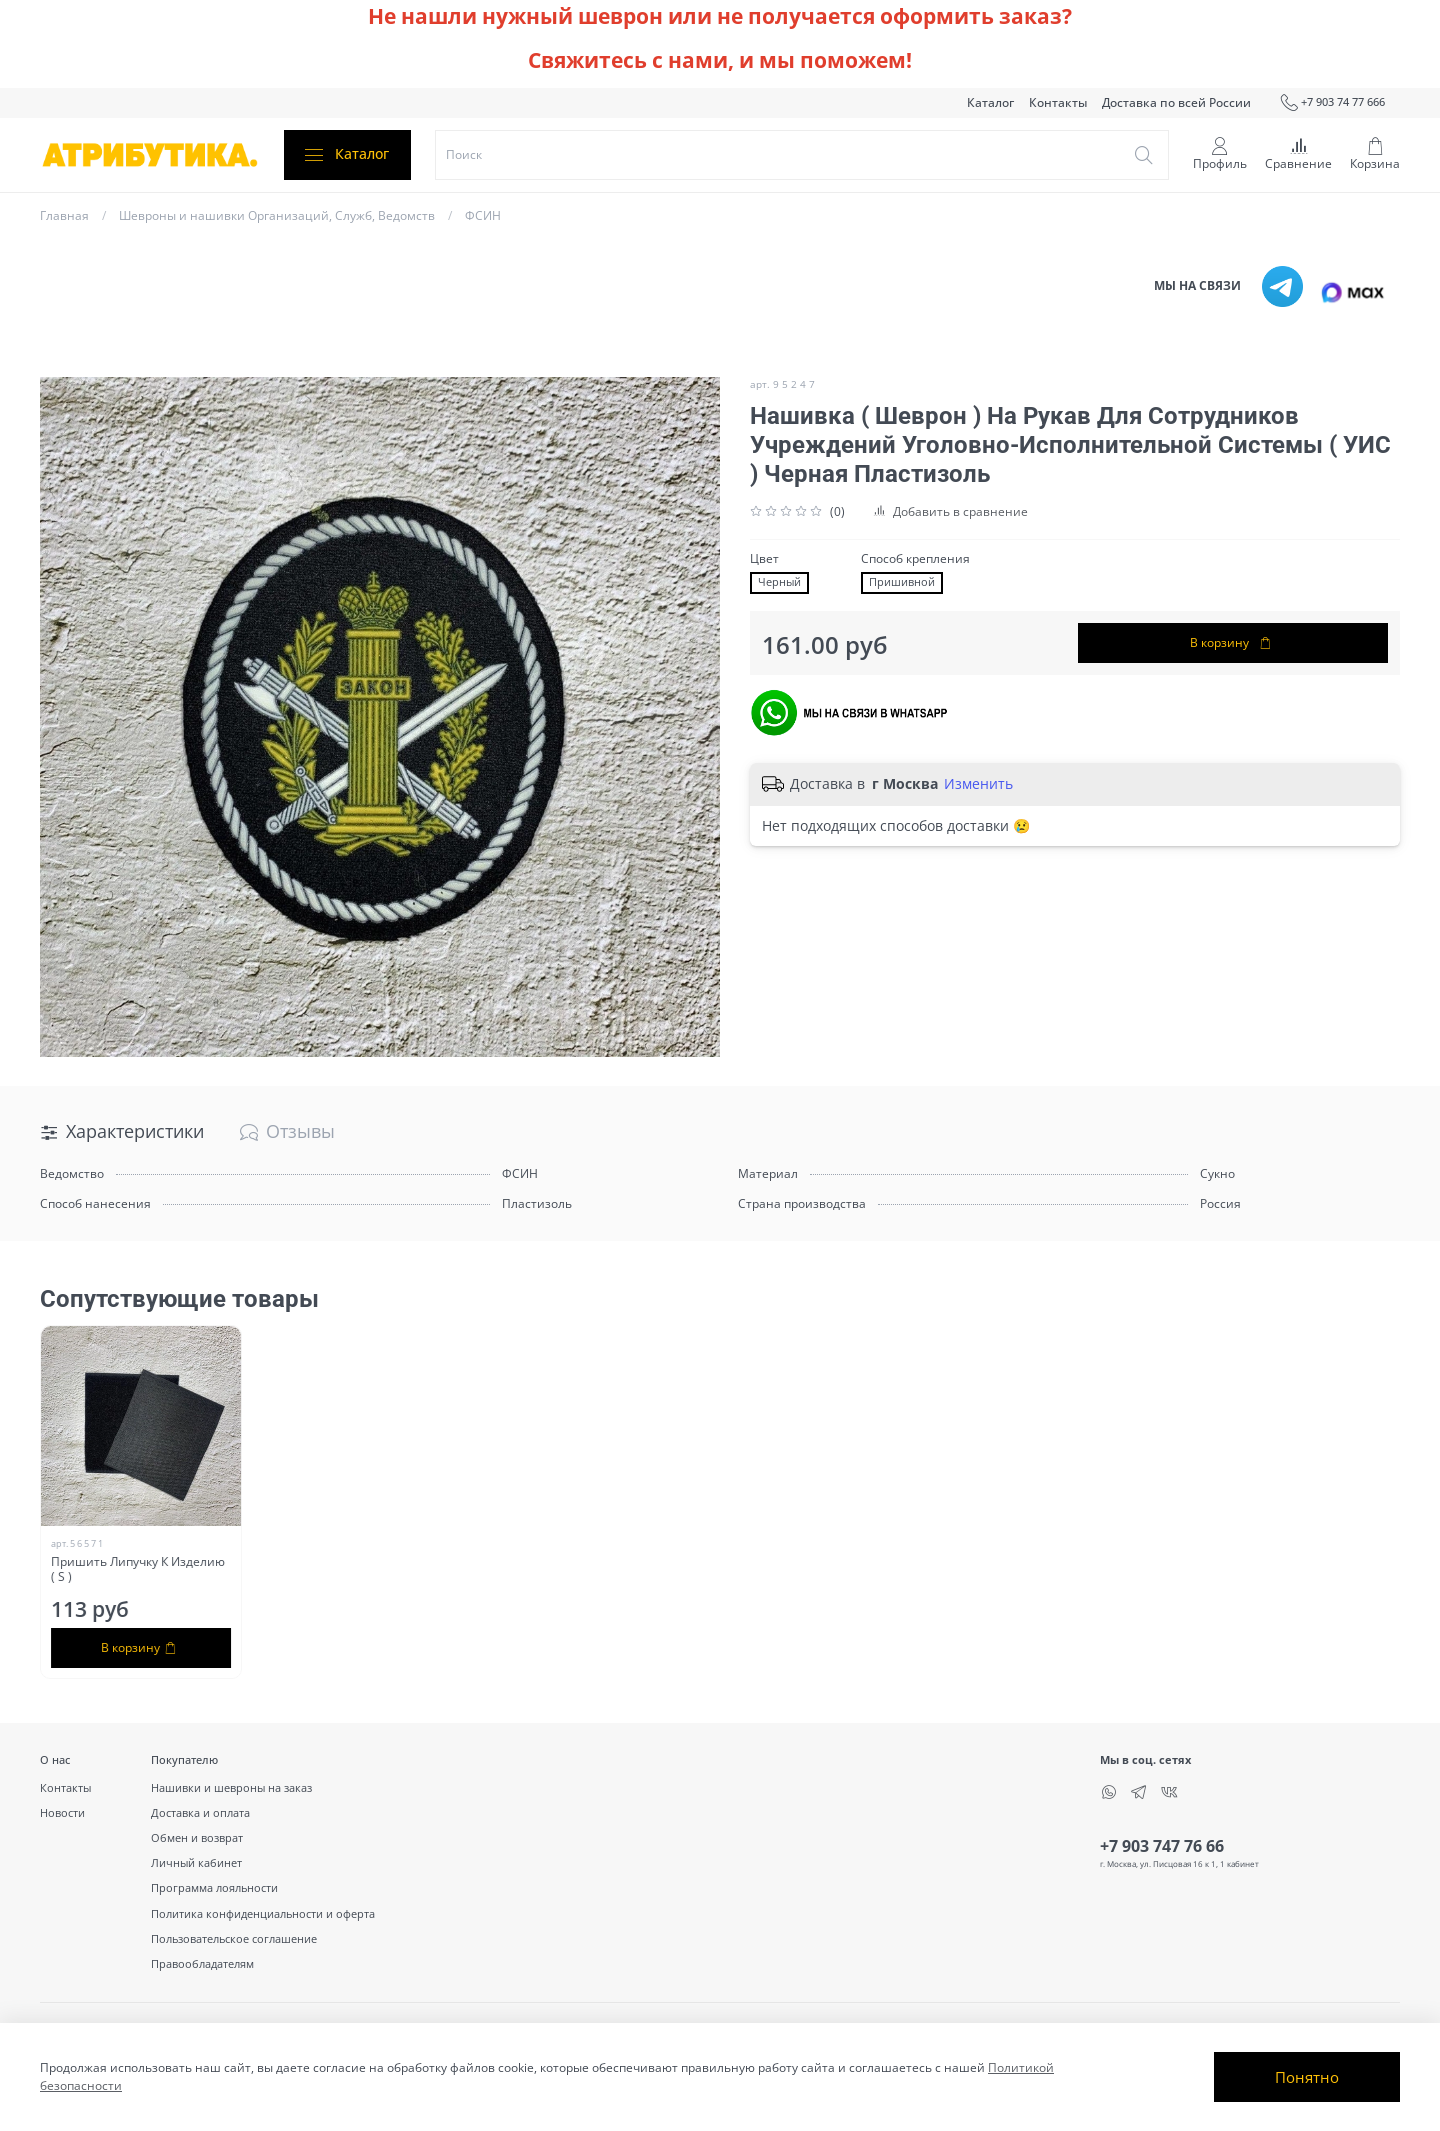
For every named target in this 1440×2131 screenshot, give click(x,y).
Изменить (978, 784)
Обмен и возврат (197, 1837)
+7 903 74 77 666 (1333, 103)
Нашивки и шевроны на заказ (231, 1787)
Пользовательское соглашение (234, 1938)
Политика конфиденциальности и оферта (263, 1913)
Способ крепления (915, 559)
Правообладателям (202, 1963)
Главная (64, 215)
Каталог (990, 102)
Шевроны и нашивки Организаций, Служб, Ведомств (277, 215)
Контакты (1058, 102)
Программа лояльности (214, 1887)
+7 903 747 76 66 (1162, 1846)
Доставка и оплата (200, 1812)
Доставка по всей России (1176, 102)
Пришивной (902, 582)
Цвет (764, 559)
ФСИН (483, 215)
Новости (62, 1812)
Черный (779, 582)
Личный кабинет (196, 1862)
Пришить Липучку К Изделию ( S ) (138, 1569)
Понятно (1307, 2077)
